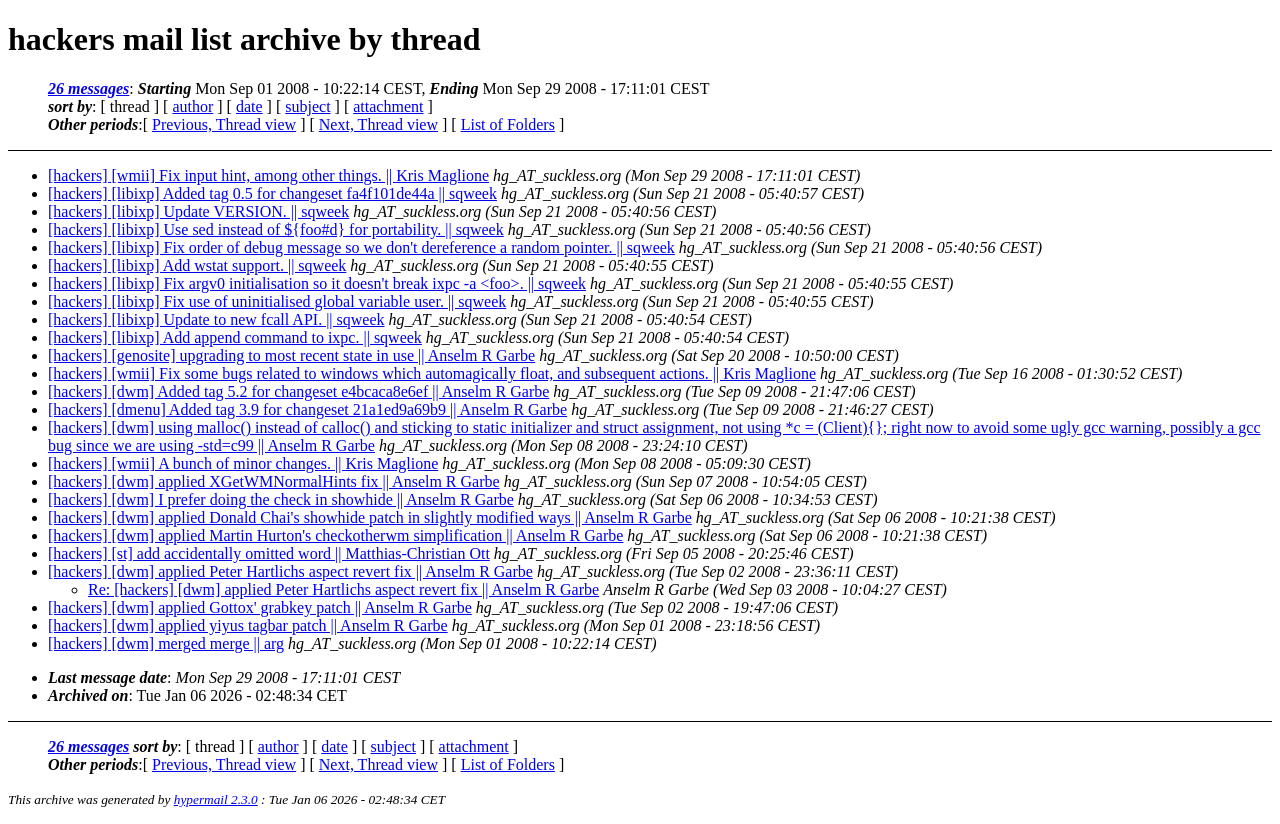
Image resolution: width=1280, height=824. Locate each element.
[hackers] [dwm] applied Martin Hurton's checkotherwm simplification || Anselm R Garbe (335, 535)
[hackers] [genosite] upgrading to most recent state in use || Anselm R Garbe (291, 355)
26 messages (88, 88)
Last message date (107, 677)
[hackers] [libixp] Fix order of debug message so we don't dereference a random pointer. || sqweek (361, 247)
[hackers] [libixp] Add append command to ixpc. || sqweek (235, 337)
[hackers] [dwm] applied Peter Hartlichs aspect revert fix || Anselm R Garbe (290, 571)
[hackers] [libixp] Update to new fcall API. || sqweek (216, 319)
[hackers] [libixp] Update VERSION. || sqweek (198, 211)
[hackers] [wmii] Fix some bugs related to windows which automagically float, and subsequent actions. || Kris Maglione (432, 373)
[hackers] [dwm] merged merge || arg (166, 643)
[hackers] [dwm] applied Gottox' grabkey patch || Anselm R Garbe (260, 607)
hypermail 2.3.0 (216, 799)
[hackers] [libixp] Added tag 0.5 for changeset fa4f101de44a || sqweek (272, 193)
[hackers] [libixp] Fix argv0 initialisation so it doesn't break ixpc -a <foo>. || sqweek (317, 283)
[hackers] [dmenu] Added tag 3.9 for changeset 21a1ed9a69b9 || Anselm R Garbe (307, 409)
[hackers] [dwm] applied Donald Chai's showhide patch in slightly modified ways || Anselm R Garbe (370, 517)
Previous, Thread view (224, 124)
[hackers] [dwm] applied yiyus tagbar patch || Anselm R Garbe (248, 625)
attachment (388, 106)
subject (307, 106)
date (249, 106)
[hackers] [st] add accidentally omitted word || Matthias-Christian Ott (269, 553)
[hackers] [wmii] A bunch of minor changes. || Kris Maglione (243, 463)
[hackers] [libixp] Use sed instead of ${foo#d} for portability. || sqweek (276, 229)
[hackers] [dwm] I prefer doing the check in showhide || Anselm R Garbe (281, 499)
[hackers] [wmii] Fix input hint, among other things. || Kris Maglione (268, 175)
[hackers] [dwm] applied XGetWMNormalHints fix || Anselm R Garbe (274, 481)
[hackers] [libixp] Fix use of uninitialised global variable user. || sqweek (277, 301)
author (192, 106)
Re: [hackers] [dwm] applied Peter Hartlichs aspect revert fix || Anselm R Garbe (343, 589)
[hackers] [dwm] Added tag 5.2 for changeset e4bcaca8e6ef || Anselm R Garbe (298, 391)
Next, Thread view (378, 124)
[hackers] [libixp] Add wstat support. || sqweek (197, 265)
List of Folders (508, 124)
